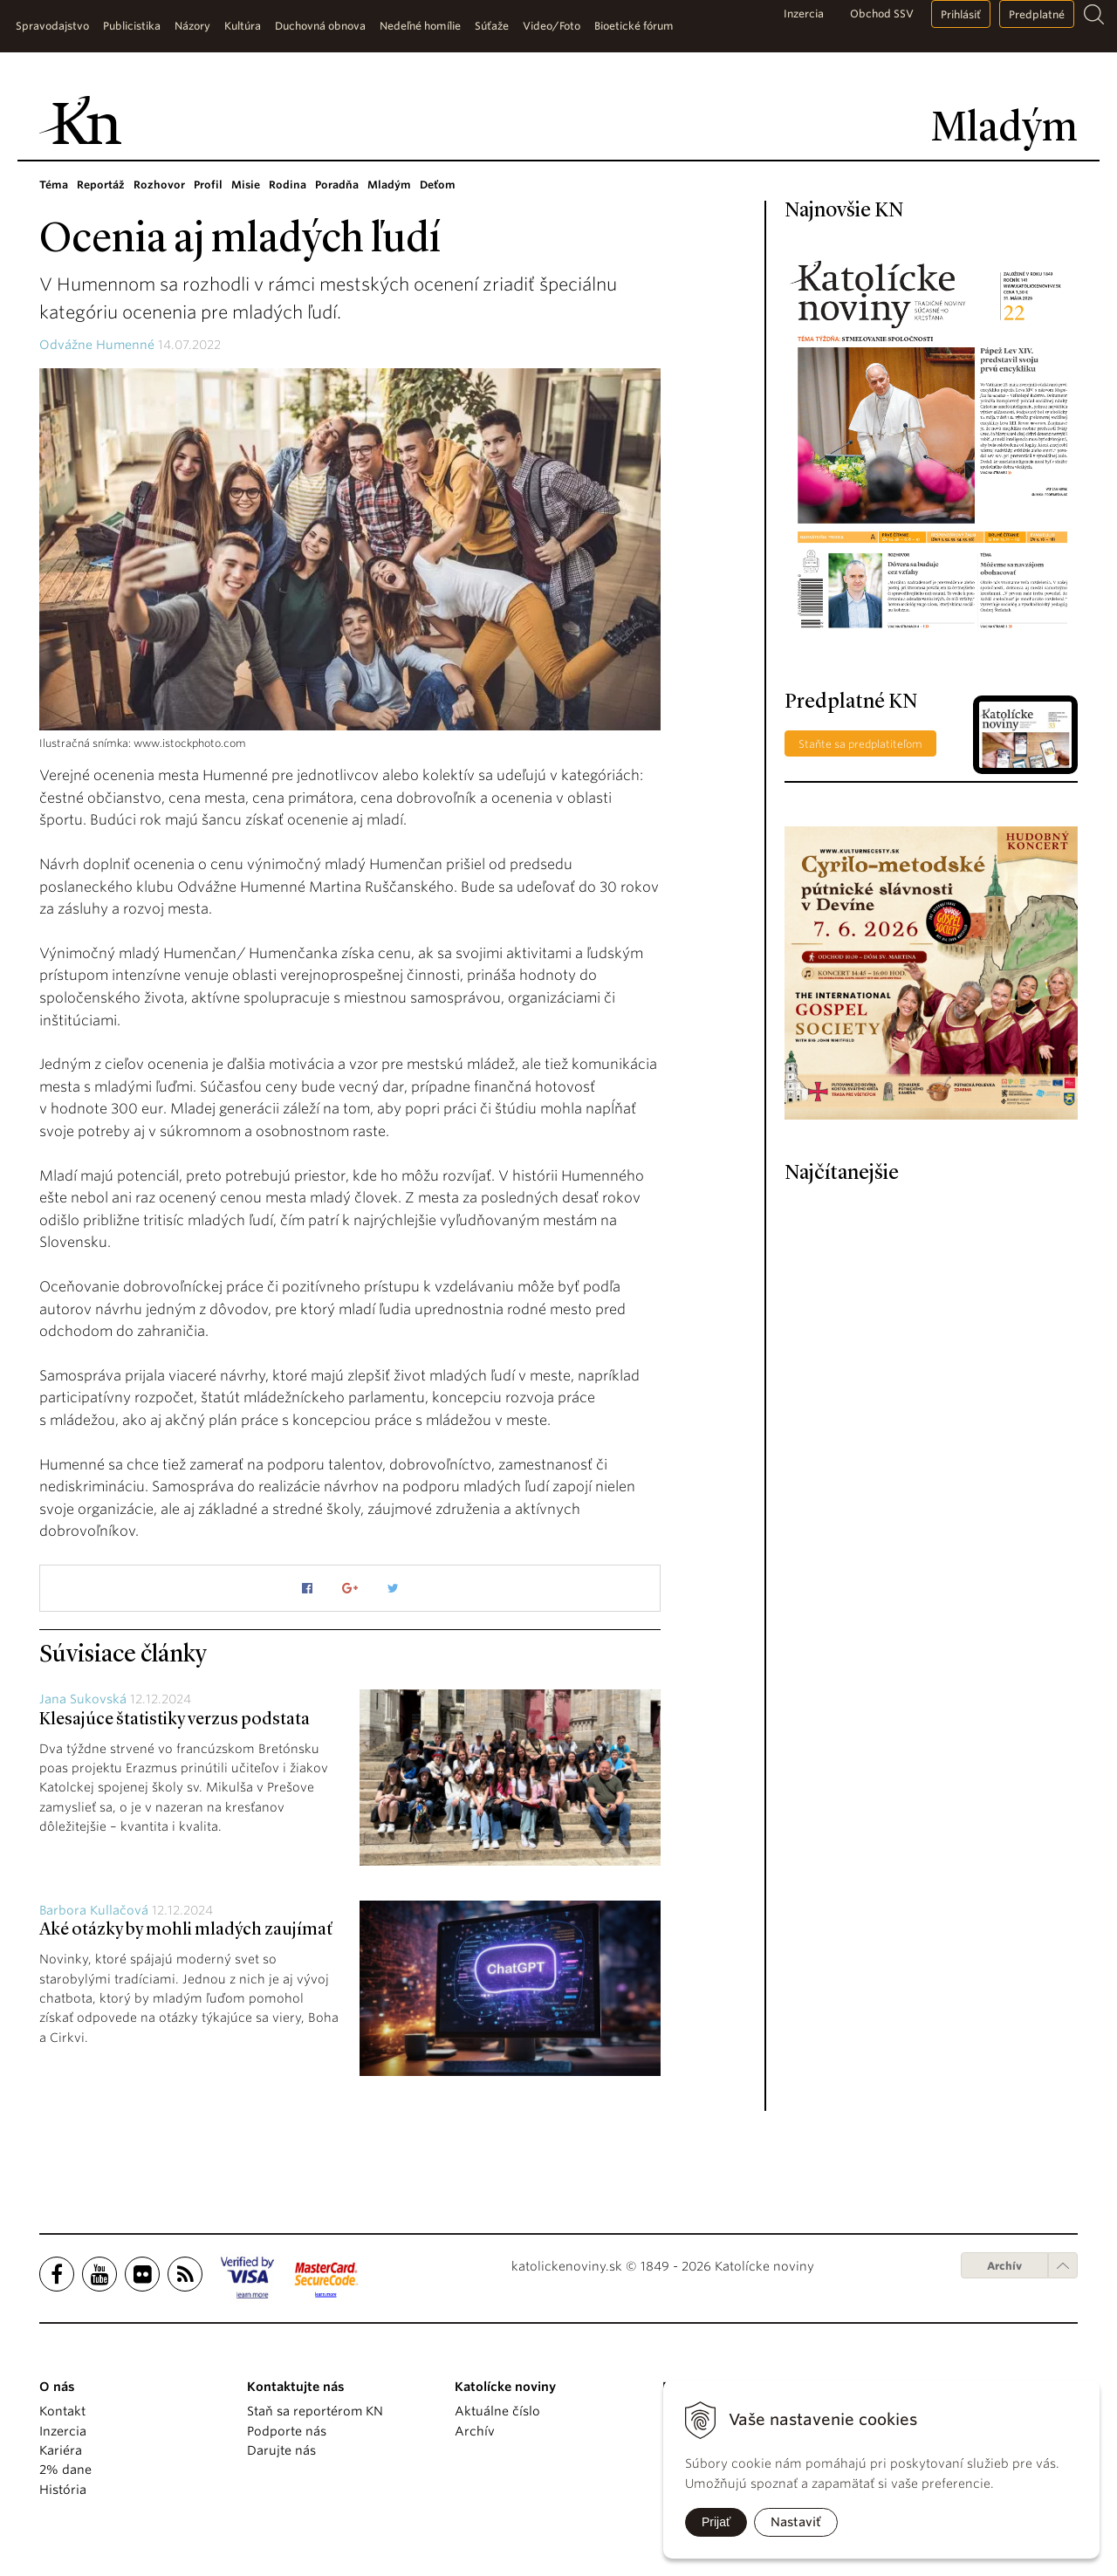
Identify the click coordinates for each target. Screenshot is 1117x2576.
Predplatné (1037, 14)
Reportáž (101, 184)
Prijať (716, 2522)
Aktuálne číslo (497, 2411)
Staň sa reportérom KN (315, 2411)
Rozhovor (159, 184)
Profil (208, 184)
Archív (1004, 2265)
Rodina (287, 184)
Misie (245, 184)
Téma (53, 184)
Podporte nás (286, 2431)
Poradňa (337, 184)
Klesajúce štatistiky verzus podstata (174, 1720)
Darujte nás (281, 2450)
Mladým (389, 184)
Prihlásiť (961, 14)
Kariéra (60, 2450)
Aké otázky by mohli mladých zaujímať (185, 1930)
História (62, 2490)
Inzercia (804, 13)
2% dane (65, 2470)
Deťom (438, 184)
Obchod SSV (882, 13)
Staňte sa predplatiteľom (860, 743)
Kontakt (62, 2411)
